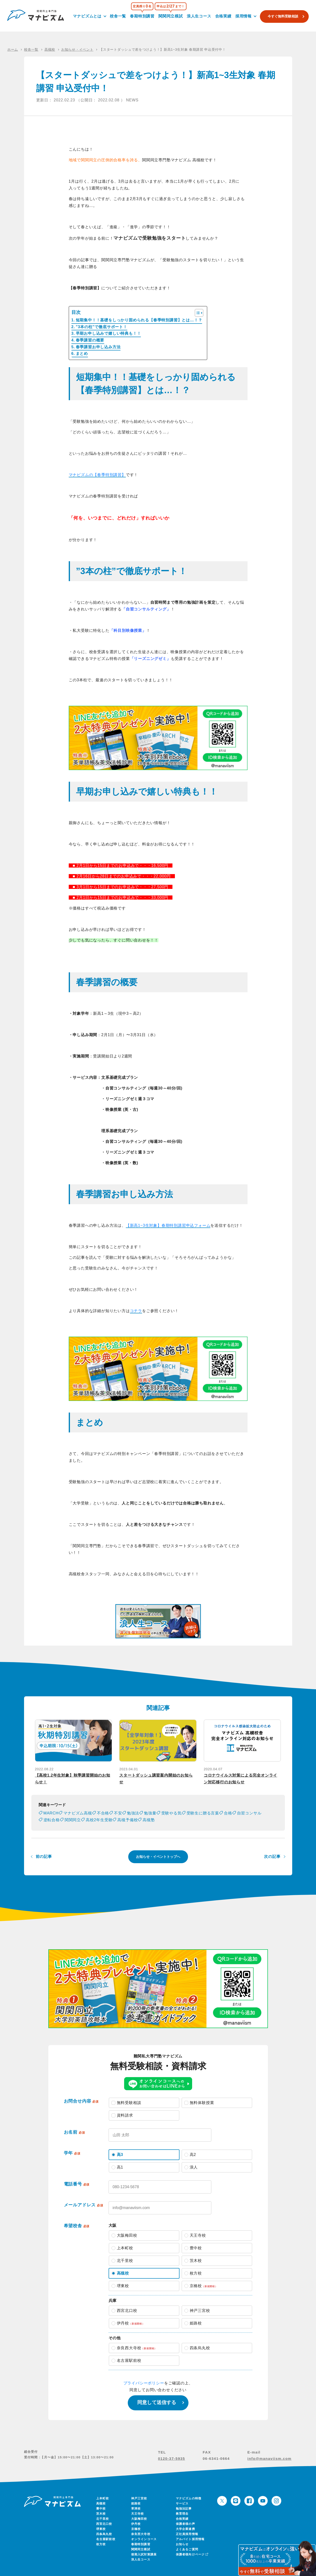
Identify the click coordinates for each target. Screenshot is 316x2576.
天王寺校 (137, 2513)
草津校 (136, 2508)
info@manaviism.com (270, 2458)
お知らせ (182, 2544)
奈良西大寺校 (140, 2534)
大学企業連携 (185, 2529)
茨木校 (101, 2513)
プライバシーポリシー (143, 2383)
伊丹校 (136, 2524)
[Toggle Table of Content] (196, 313)
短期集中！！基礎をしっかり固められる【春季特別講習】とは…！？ (139, 320)
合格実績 (223, 16)
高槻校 (101, 2503)
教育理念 (182, 2513)
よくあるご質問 (187, 2549)
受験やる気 (171, 1813)
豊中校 (101, 2508)
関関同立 (73, 1820)
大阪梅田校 (139, 2518)
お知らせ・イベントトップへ (158, 1857)
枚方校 (101, 2544)
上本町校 (102, 2498)
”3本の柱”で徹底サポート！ (101, 327)
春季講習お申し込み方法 (98, 347)
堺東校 (101, 2529)
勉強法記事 (184, 2508)
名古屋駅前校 (105, 2539)
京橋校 (136, 2529)
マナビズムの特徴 (189, 2498)
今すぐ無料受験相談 (283, 16)
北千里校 (102, 2518)
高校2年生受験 (99, 1820)
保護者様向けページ (191, 2554)
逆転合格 (51, 1820)
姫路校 (136, 2503)
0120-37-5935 (171, 2458)
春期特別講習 (142, 16)
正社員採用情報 (187, 2534)
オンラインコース (144, 2539)
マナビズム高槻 (77, 1813)
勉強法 (133, 1813)
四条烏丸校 (104, 2534)
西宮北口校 (104, 2524)
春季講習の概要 (90, 340)
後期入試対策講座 (144, 2554)
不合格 (103, 1813)
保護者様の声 (185, 2524)
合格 (228, 1813)
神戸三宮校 (139, 2498)
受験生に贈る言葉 (203, 1813)
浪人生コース (199, 16)
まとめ (82, 353)
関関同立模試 (170, 16)
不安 (118, 1813)
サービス (182, 2503)
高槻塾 (149, 1820)
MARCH (51, 1813)
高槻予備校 (127, 1820)
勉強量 (150, 1813)
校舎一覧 (118, 16)
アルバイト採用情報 (190, 2539)
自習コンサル (249, 1813)
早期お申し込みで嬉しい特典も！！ (108, 333)
